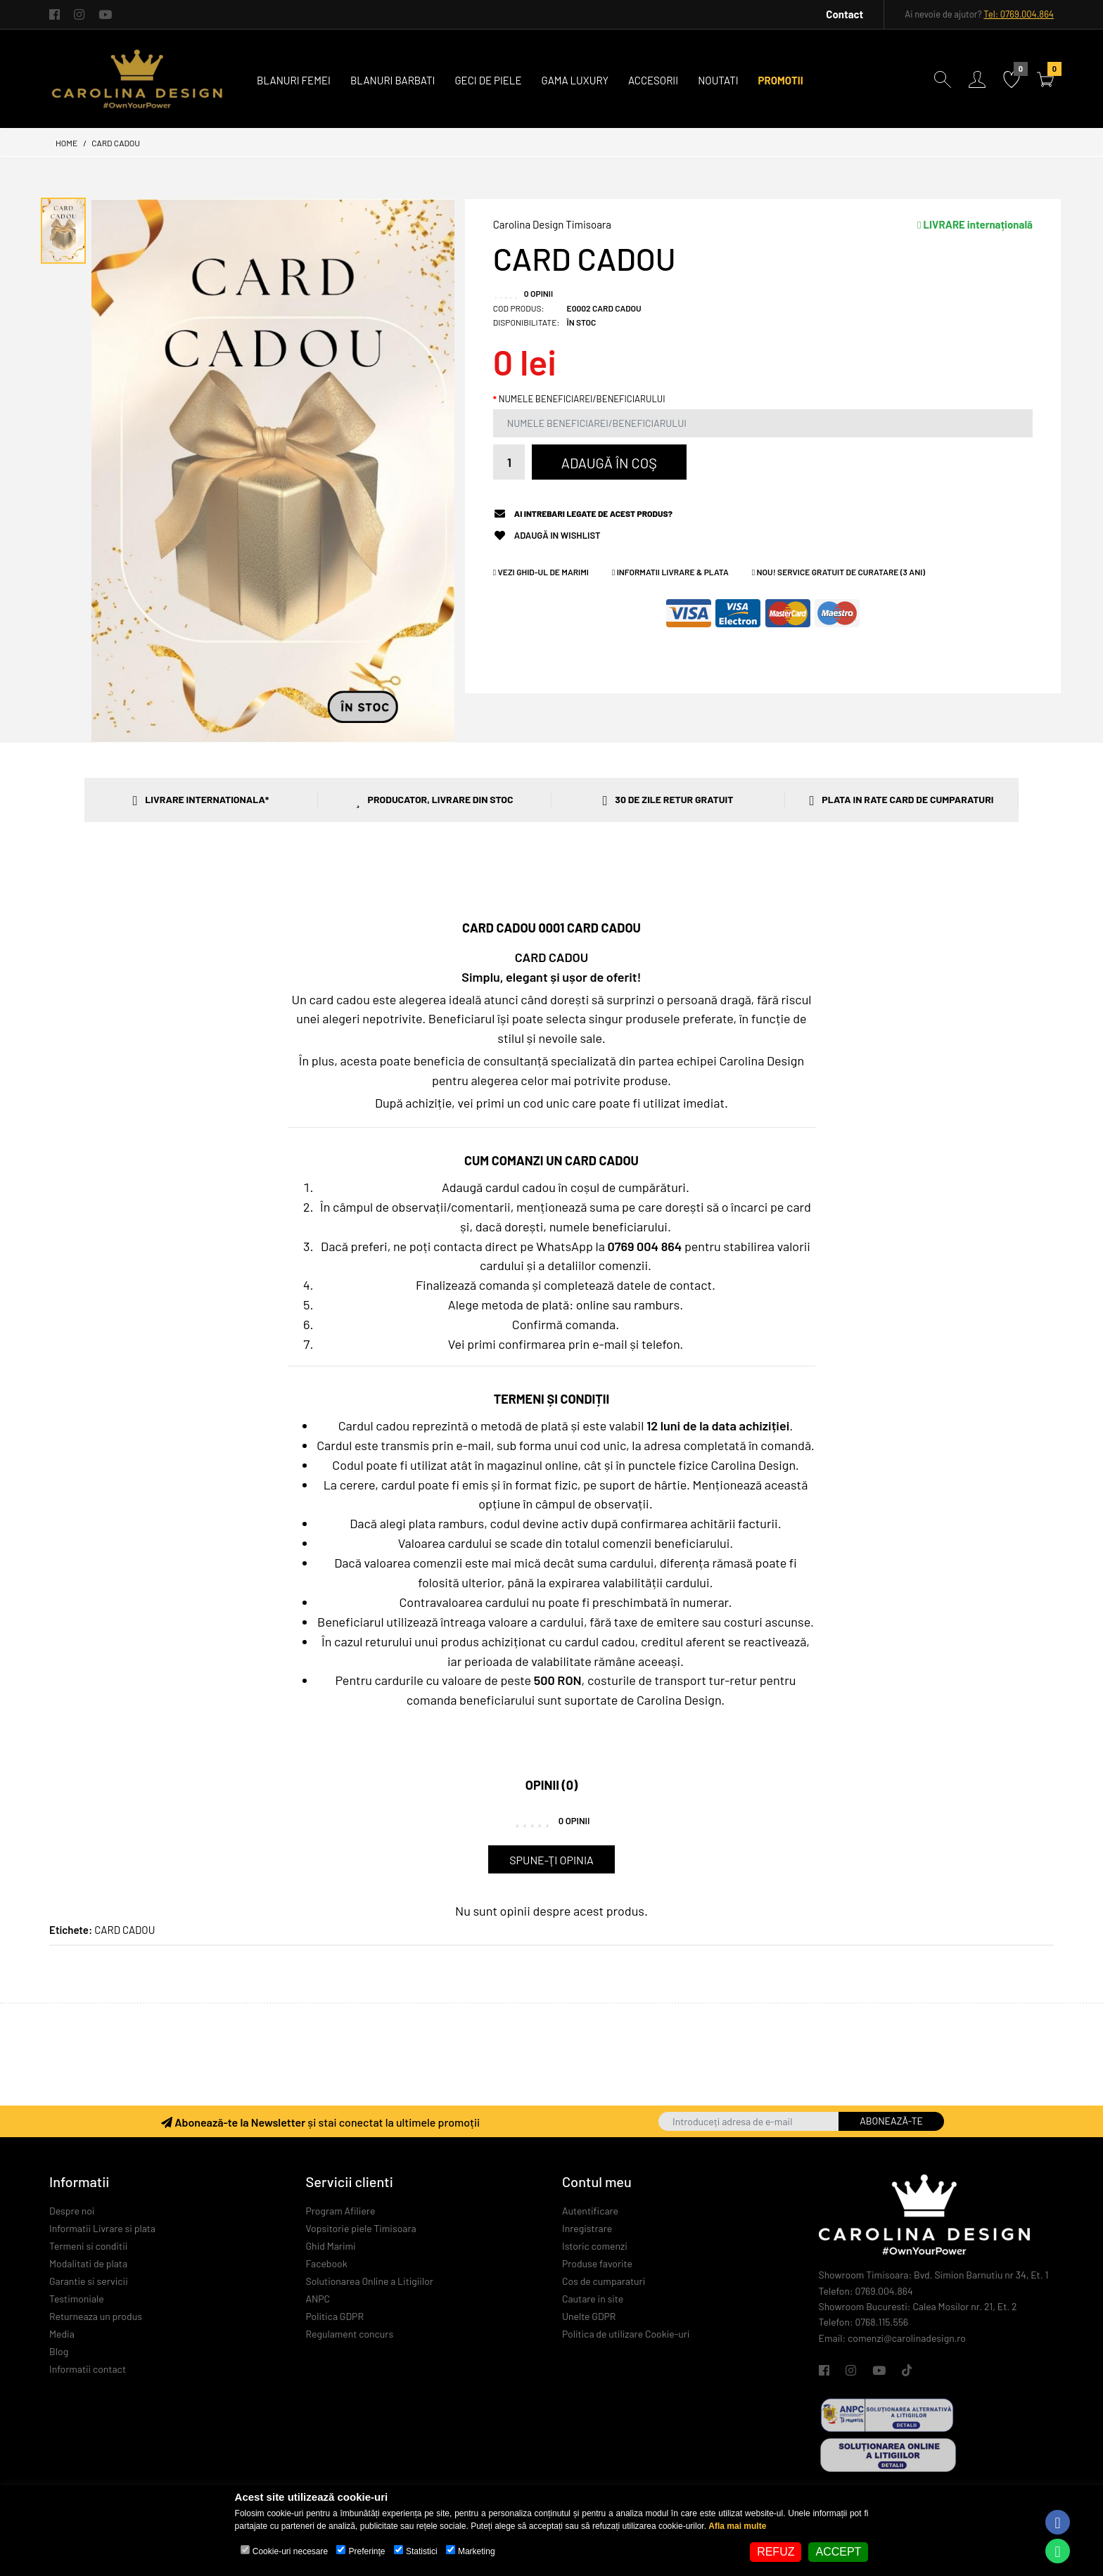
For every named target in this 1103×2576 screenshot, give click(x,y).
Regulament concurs (350, 2334)
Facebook (327, 2263)
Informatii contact (87, 2369)
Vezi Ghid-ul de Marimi (541, 572)
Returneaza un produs (95, 2316)
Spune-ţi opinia (551, 1859)
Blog (58, 2351)
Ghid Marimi (331, 2246)
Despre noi (71, 2211)
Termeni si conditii (88, 2246)
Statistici (422, 2551)
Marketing (476, 2551)
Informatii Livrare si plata (102, 2228)
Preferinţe (367, 2551)
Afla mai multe (737, 2526)
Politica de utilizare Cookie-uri (625, 2334)
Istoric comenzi (594, 2246)
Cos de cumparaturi (603, 2281)
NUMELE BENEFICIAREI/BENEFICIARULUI (582, 398)
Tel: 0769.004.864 (1018, 14)
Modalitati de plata (88, 2263)
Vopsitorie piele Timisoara (361, 2228)
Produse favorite (597, 2263)
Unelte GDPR (589, 2316)
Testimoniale (76, 2299)
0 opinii (538, 293)
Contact (844, 14)
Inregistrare (587, 2228)
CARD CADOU (115, 143)
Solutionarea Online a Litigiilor (369, 2281)
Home (66, 143)
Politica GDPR (335, 2316)
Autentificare (590, 2211)
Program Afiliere (341, 2211)
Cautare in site (592, 2299)
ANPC (318, 2299)
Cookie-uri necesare (290, 2551)
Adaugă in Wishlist (557, 535)
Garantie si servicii (88, 2281)
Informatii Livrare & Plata (670, 572)
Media (62, 2334)
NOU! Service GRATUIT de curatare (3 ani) (838, 572)
